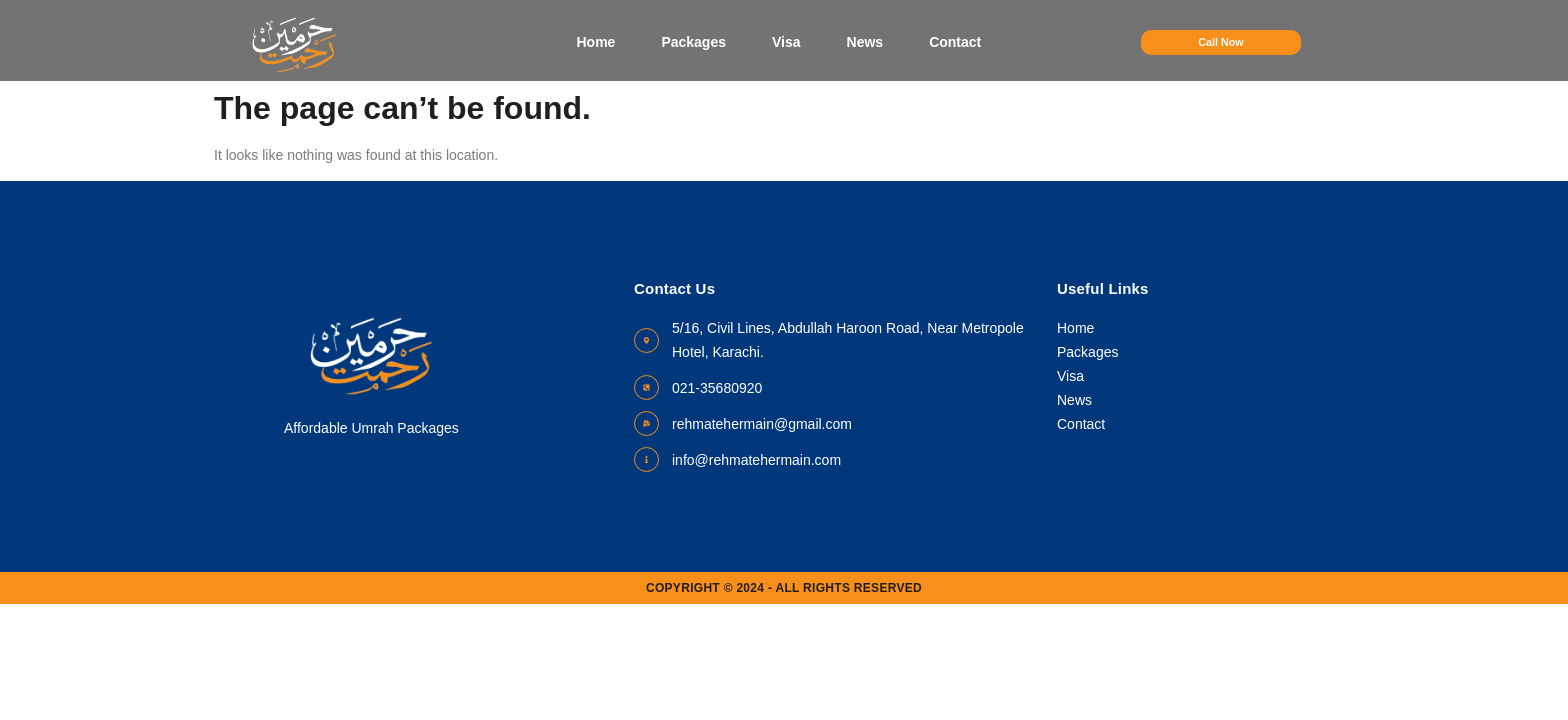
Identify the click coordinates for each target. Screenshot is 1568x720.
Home (595, 42)
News (864, 42)
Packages (693, 42)
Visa (786, 42)
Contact (955, 42)
